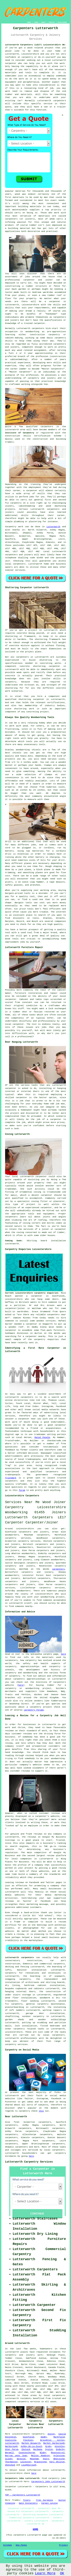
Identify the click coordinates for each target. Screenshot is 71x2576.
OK (62, 2573)
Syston (49, 2449)
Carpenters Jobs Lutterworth (48, 2481)
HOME (29, 22)
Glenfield (28, 2437)
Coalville (10, 2440)
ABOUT (43, 22)
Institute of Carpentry (19, 433)
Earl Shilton (57, 2462)
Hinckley (60, 2446)
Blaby (43, 2452)
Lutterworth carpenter (33, 1176)
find (16, 2122)
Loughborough (28, 2465)
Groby (48, 2446)
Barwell (9, 2452)
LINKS (36, 22)
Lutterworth (53, 527)
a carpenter (52, 301)
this (41, 2111)
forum (22, 1490)
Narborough (11, 2446)
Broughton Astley (52, 2440)
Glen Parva (11, 2449)
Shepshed (10, 2465)
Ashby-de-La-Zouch (31, 2446)
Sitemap (7, 2545)
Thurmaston (11, 2462)
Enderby (60, 2449)
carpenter (10, 63)
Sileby (9, 2459)
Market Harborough (54, 2443)
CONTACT (51, 22)
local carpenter (14, 1024)
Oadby (44, 2437)
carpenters (59, 101)
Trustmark (10, 1478)
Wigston (21, 2459)
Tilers (26, 2500)
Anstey (51, 2434)
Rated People (42, 1437)
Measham (34, 2459)
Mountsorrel (58, 2452)
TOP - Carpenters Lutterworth (22, 2495)
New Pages (21, 2545)
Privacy (63, 2545)
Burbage (37, 2449)
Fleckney (28, 2440)
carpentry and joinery (18, 1560)
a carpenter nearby (34, 1336)
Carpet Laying (49, 2503)
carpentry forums (34, 1710)
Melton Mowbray (40, 2455)
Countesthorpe (27, 2452)
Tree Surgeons (44, 2500)
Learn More (45, 2573)
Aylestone (59, 2455)
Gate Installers (28, 2503)
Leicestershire (30, 54)
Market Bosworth (31, 2443)
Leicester (25, 2462)
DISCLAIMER (62, 22)
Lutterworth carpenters (19, 1957)
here (63, 1654)
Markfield (59, 2437)
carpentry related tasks (28, 2029)
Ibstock (25, 2449)
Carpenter (10, 2487)
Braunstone (40, 2462)
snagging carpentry (18, 1979)
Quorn (46, 2459)
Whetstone (59, 2459)
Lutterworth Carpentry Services (29, 2161)
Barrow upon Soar (16, 2455)
